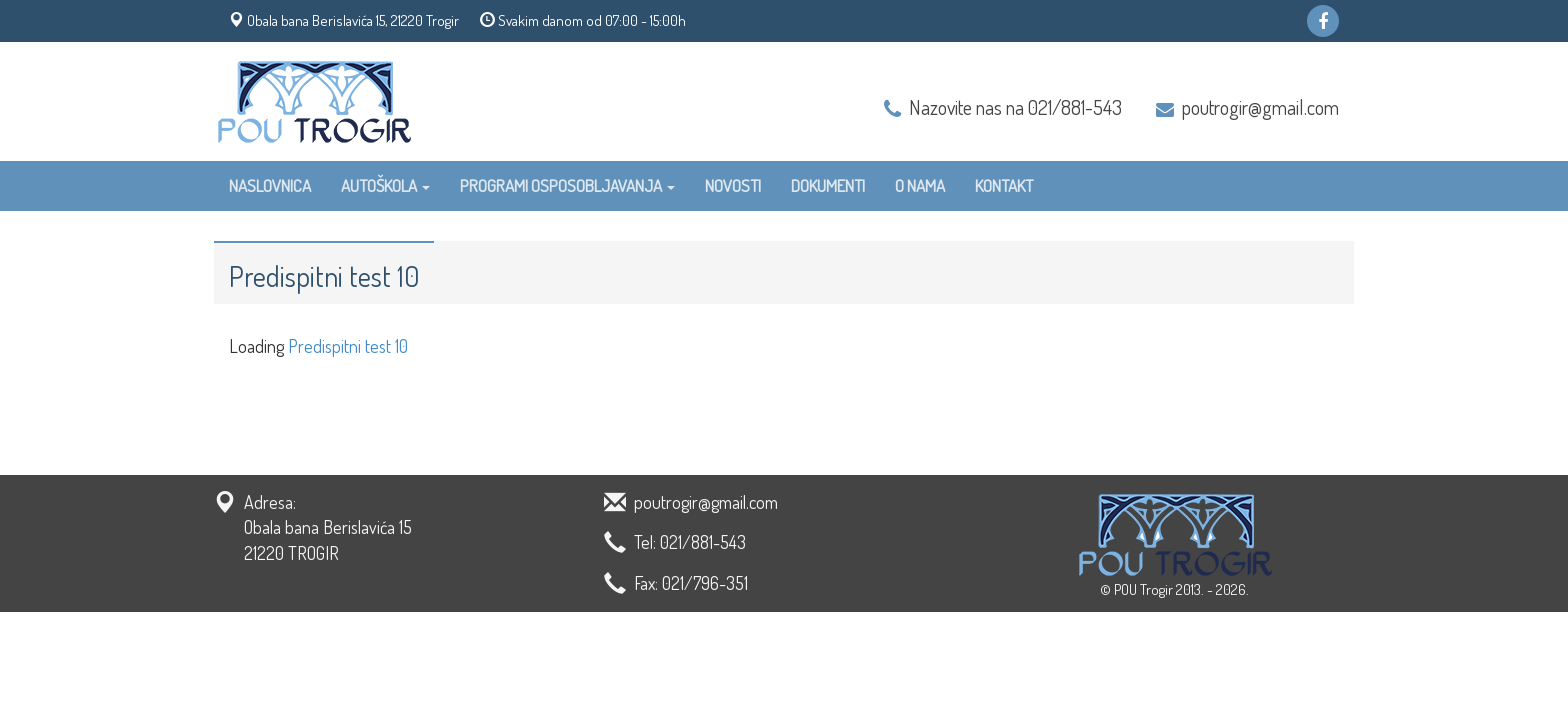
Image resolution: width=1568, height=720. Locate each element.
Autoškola (385, 185)
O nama (920, 185)
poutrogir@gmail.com (1260, 107)
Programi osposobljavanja (567, 185)
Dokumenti (828, 185)
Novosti (733, 185)
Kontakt (1004, 185)
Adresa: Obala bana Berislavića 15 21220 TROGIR (328, 527)
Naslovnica (270, 185)
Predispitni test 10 (348, 346)
